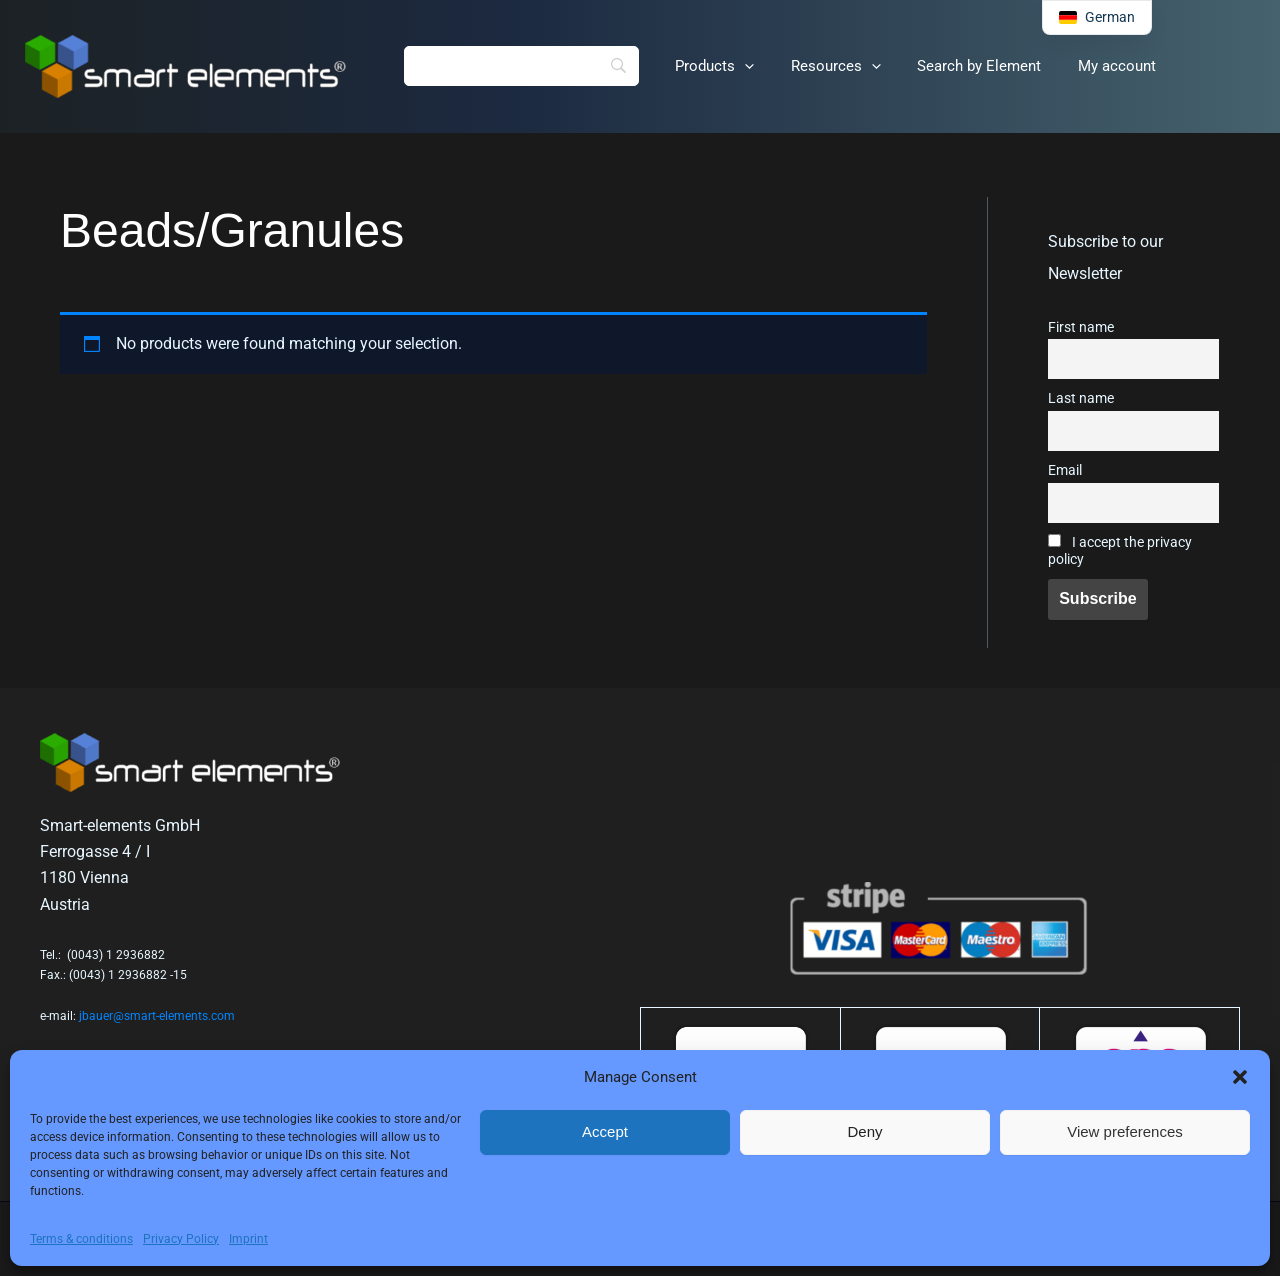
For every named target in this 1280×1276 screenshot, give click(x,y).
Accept (605, 1131)
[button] (1240, 1077)
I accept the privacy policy (1120, 551)
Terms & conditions (81, 1239)
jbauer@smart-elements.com (157, 1016)
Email (1065, 470)
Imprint (248, 1239)
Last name (1081, 398)
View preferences (1125, 1131)
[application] (734, 67)
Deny (864, 1131)
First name (1081, 327)
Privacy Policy (181, 1239)
